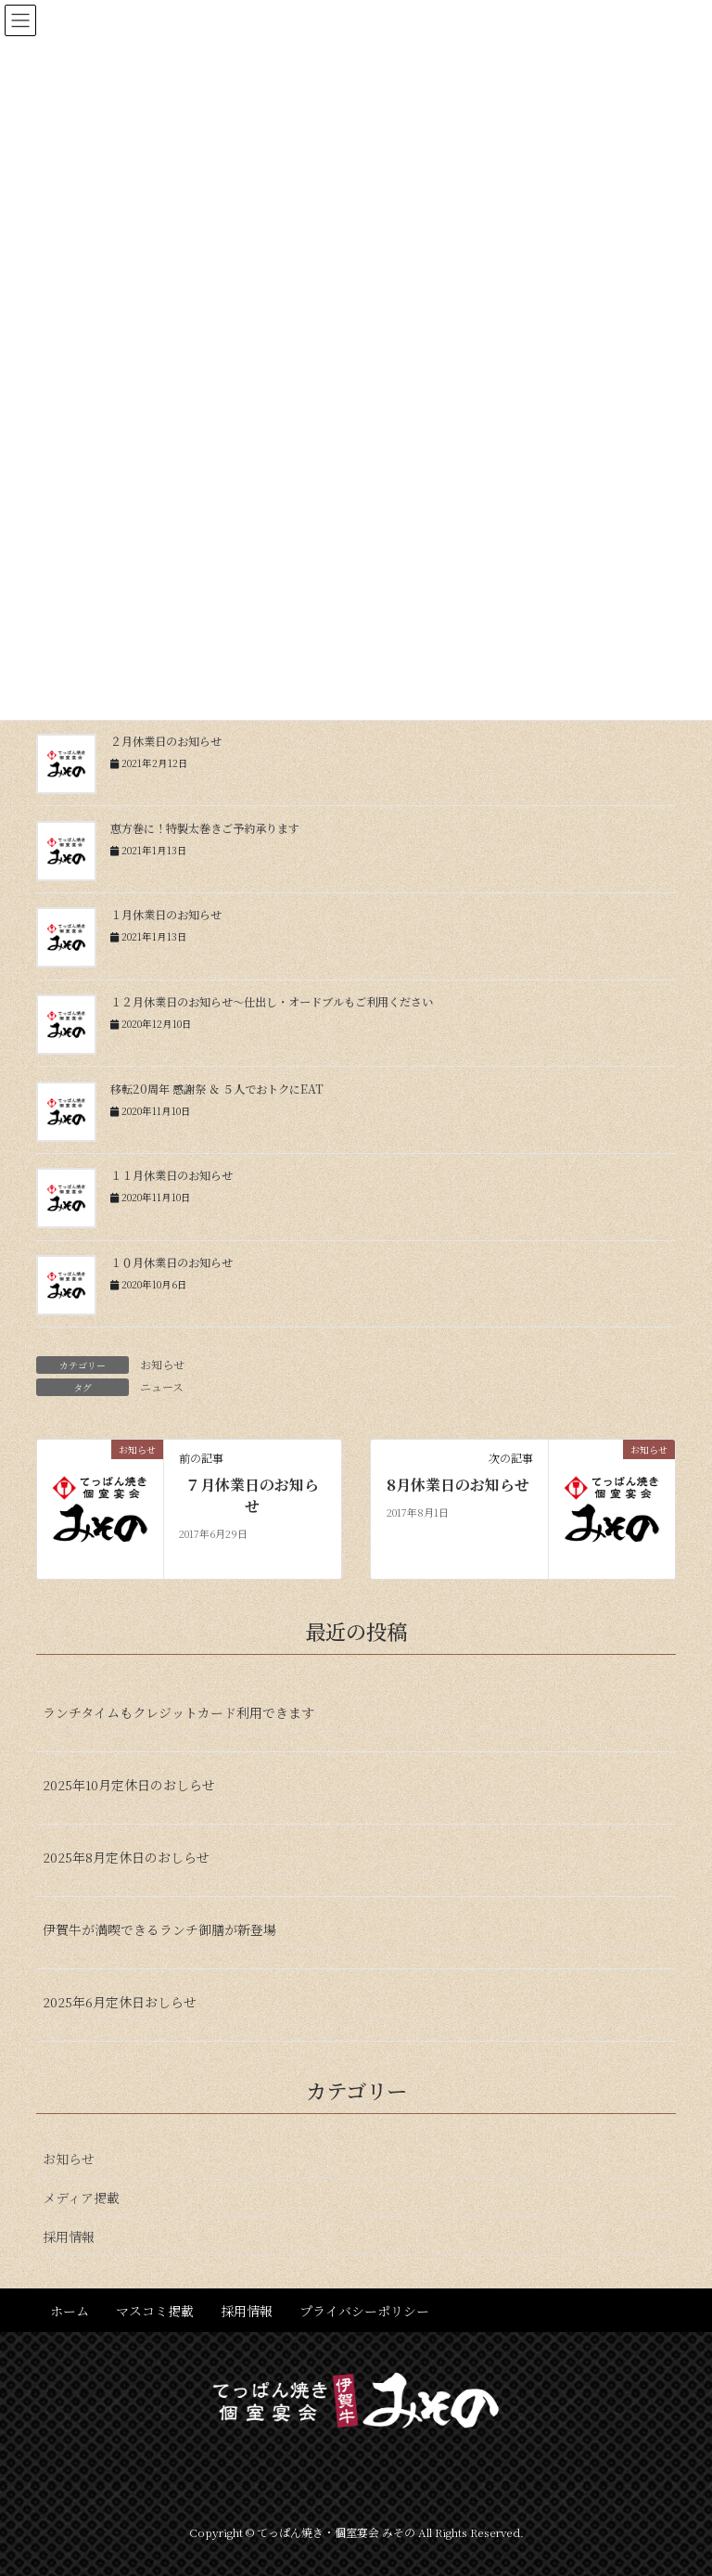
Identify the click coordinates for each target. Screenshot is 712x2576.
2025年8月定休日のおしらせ (126, 1857)
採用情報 (69, 2236)
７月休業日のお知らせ (252, 1495)
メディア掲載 (81, 2197)
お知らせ (162, 1364)
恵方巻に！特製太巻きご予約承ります (204, 828)
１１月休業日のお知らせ (171, 1175)
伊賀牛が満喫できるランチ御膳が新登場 (159, 1929)
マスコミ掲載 (155, 2310)
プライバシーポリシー (364, 2310)
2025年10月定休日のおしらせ (129, 1784)
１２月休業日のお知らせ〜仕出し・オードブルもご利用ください (271, 1001)
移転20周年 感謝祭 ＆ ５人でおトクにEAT (217, 1089)
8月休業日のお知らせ (458, 1485)
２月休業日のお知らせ (166, 741)
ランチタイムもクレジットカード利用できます (178, 1712)
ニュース (162, 1386)
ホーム (69, 2310)
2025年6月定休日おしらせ (120, 2002)
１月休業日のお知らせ (166, 914)
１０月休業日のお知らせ (171, 1262)
